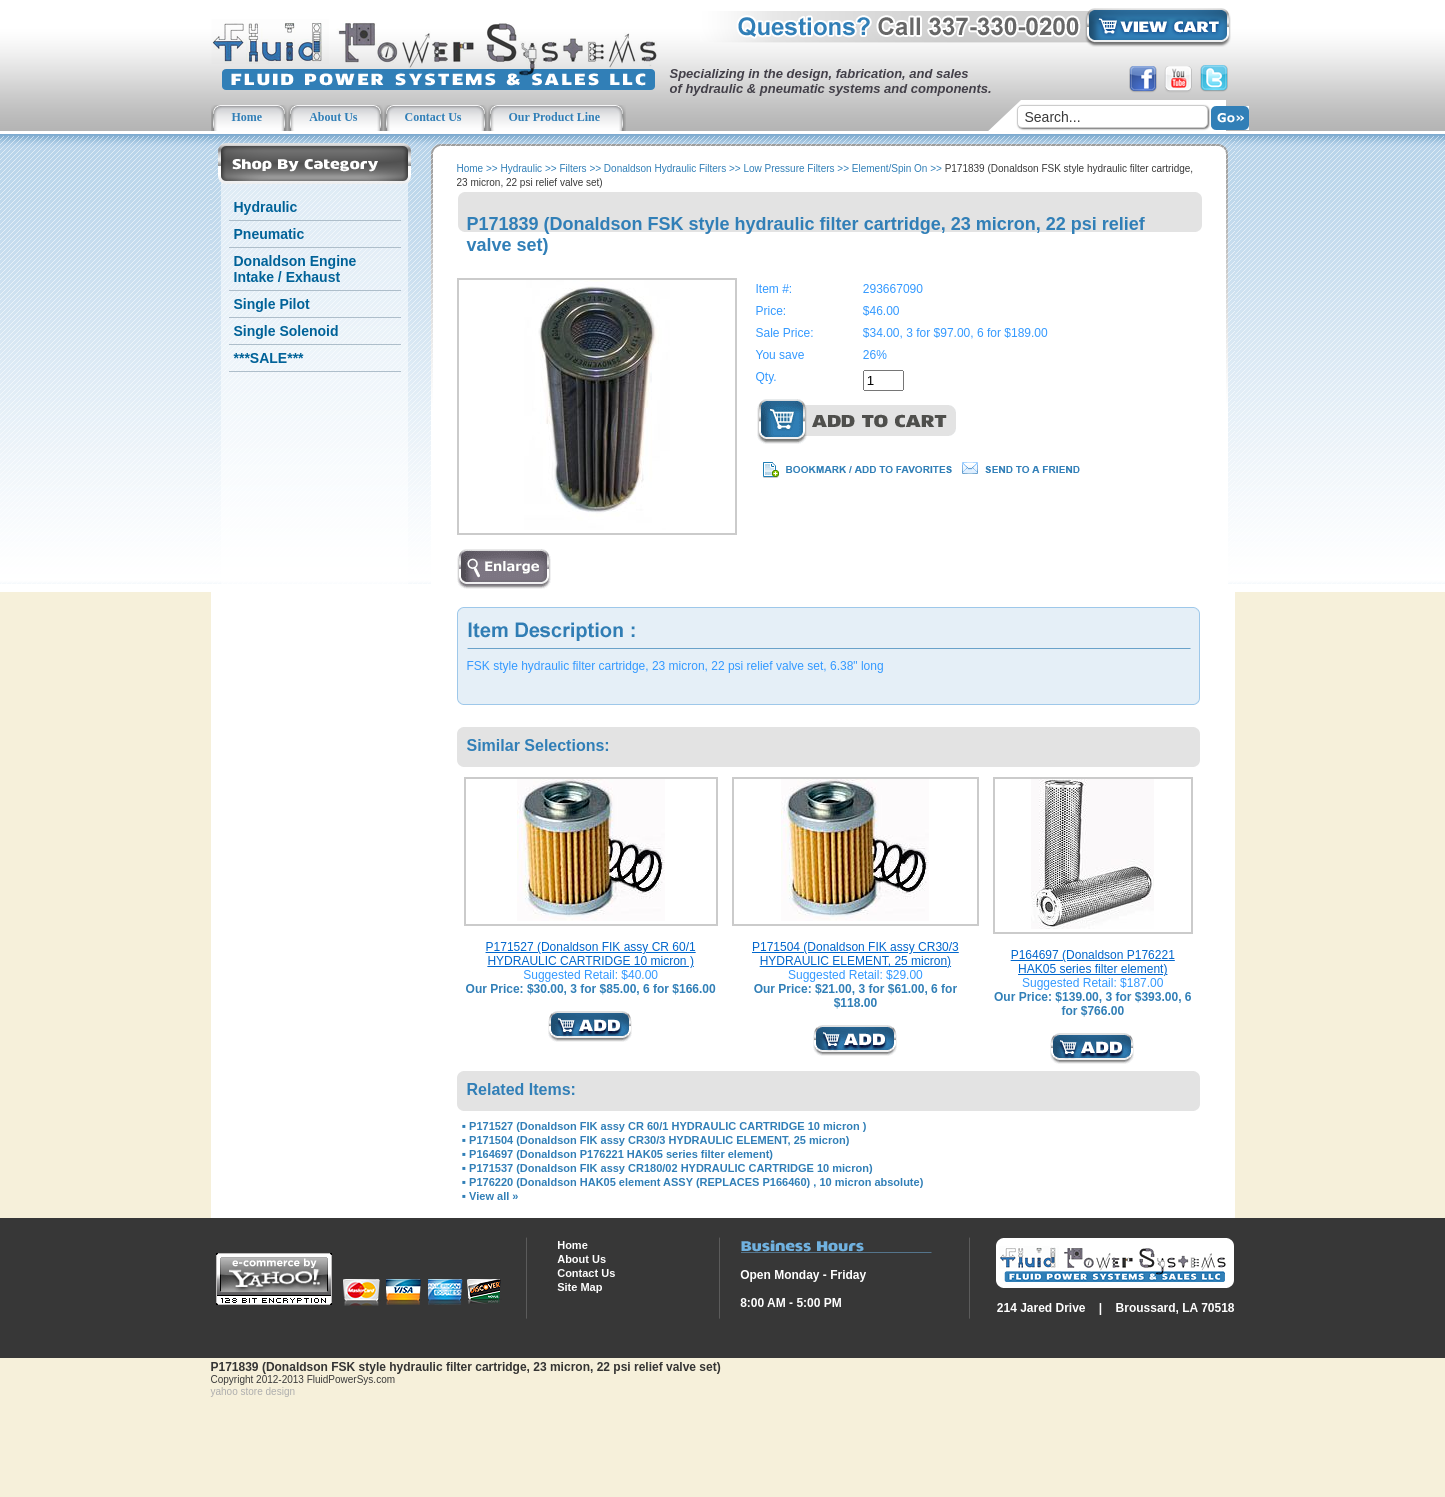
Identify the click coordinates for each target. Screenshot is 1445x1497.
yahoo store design (253, 1391)
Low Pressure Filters (788, 168)
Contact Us (586, 1273)
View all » (493, 1196)
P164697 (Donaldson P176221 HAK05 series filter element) (1093, 962)
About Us (581, 1259)
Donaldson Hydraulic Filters (665, 168)
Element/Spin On (890, 168)
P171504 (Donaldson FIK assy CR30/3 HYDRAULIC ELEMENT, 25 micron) (855, 954)
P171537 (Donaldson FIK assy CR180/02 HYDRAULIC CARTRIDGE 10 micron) (670, 1168)
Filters (572, 168)
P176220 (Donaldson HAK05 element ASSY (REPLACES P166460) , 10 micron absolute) (696, 1182)
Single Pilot (272, 304)
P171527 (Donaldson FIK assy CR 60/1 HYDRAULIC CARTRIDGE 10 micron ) (591, 954)
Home (470, 168)
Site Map (579, 1287)
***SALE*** (269, 358)
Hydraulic (266, 207)
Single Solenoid (286, 331)
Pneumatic (269, 234)
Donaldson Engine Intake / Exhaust (295, 269)
